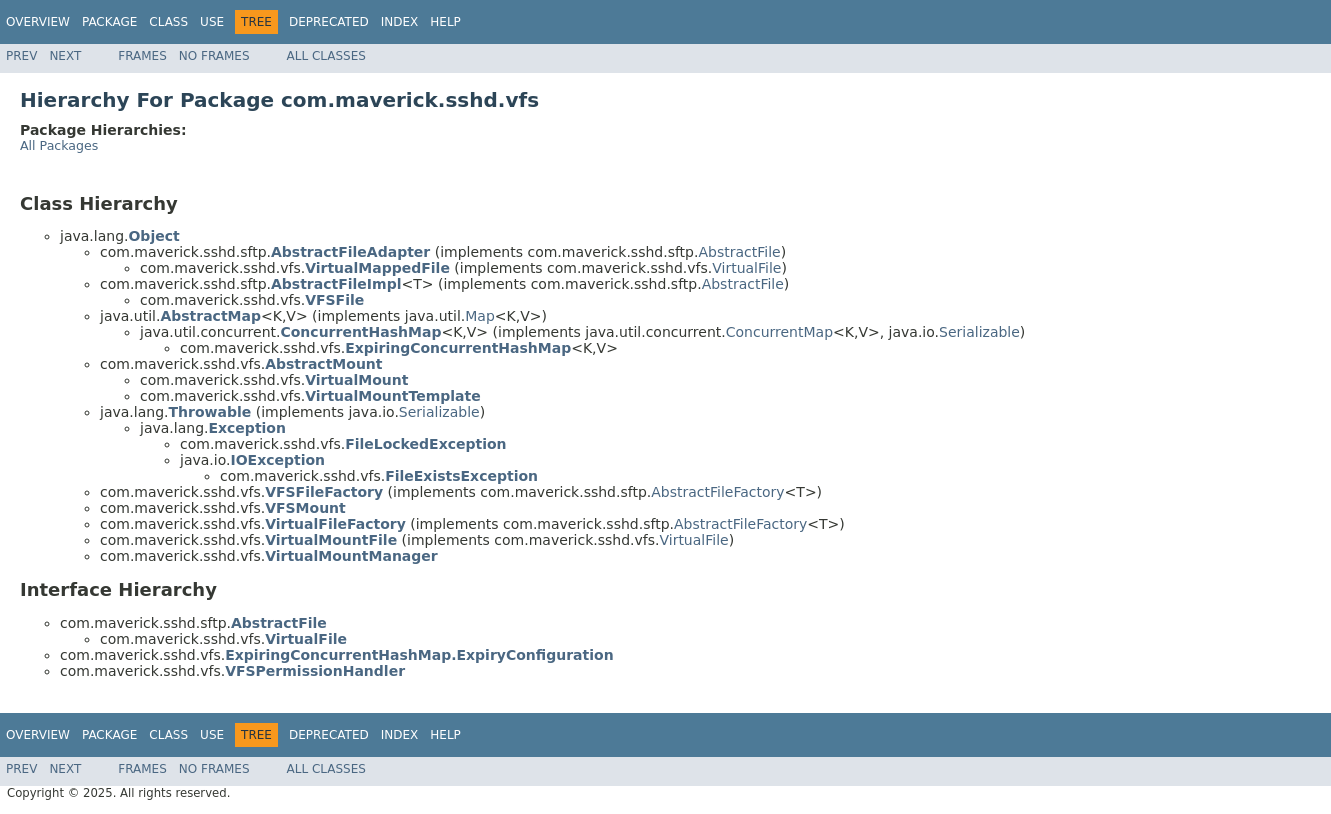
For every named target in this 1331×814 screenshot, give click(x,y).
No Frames (214, 56)
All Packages (59, 145)
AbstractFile (739, 252)
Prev (21, 56)
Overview (38, 22)
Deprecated (329, 22)
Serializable (979, 332)
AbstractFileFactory (717, 492)
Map (480, 316)
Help (445, 22)
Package (109, 22)
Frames (142, 56)
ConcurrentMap (779, 332)
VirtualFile (746, 268)
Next (65, 56)
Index (400, 22)
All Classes (326, 56)
